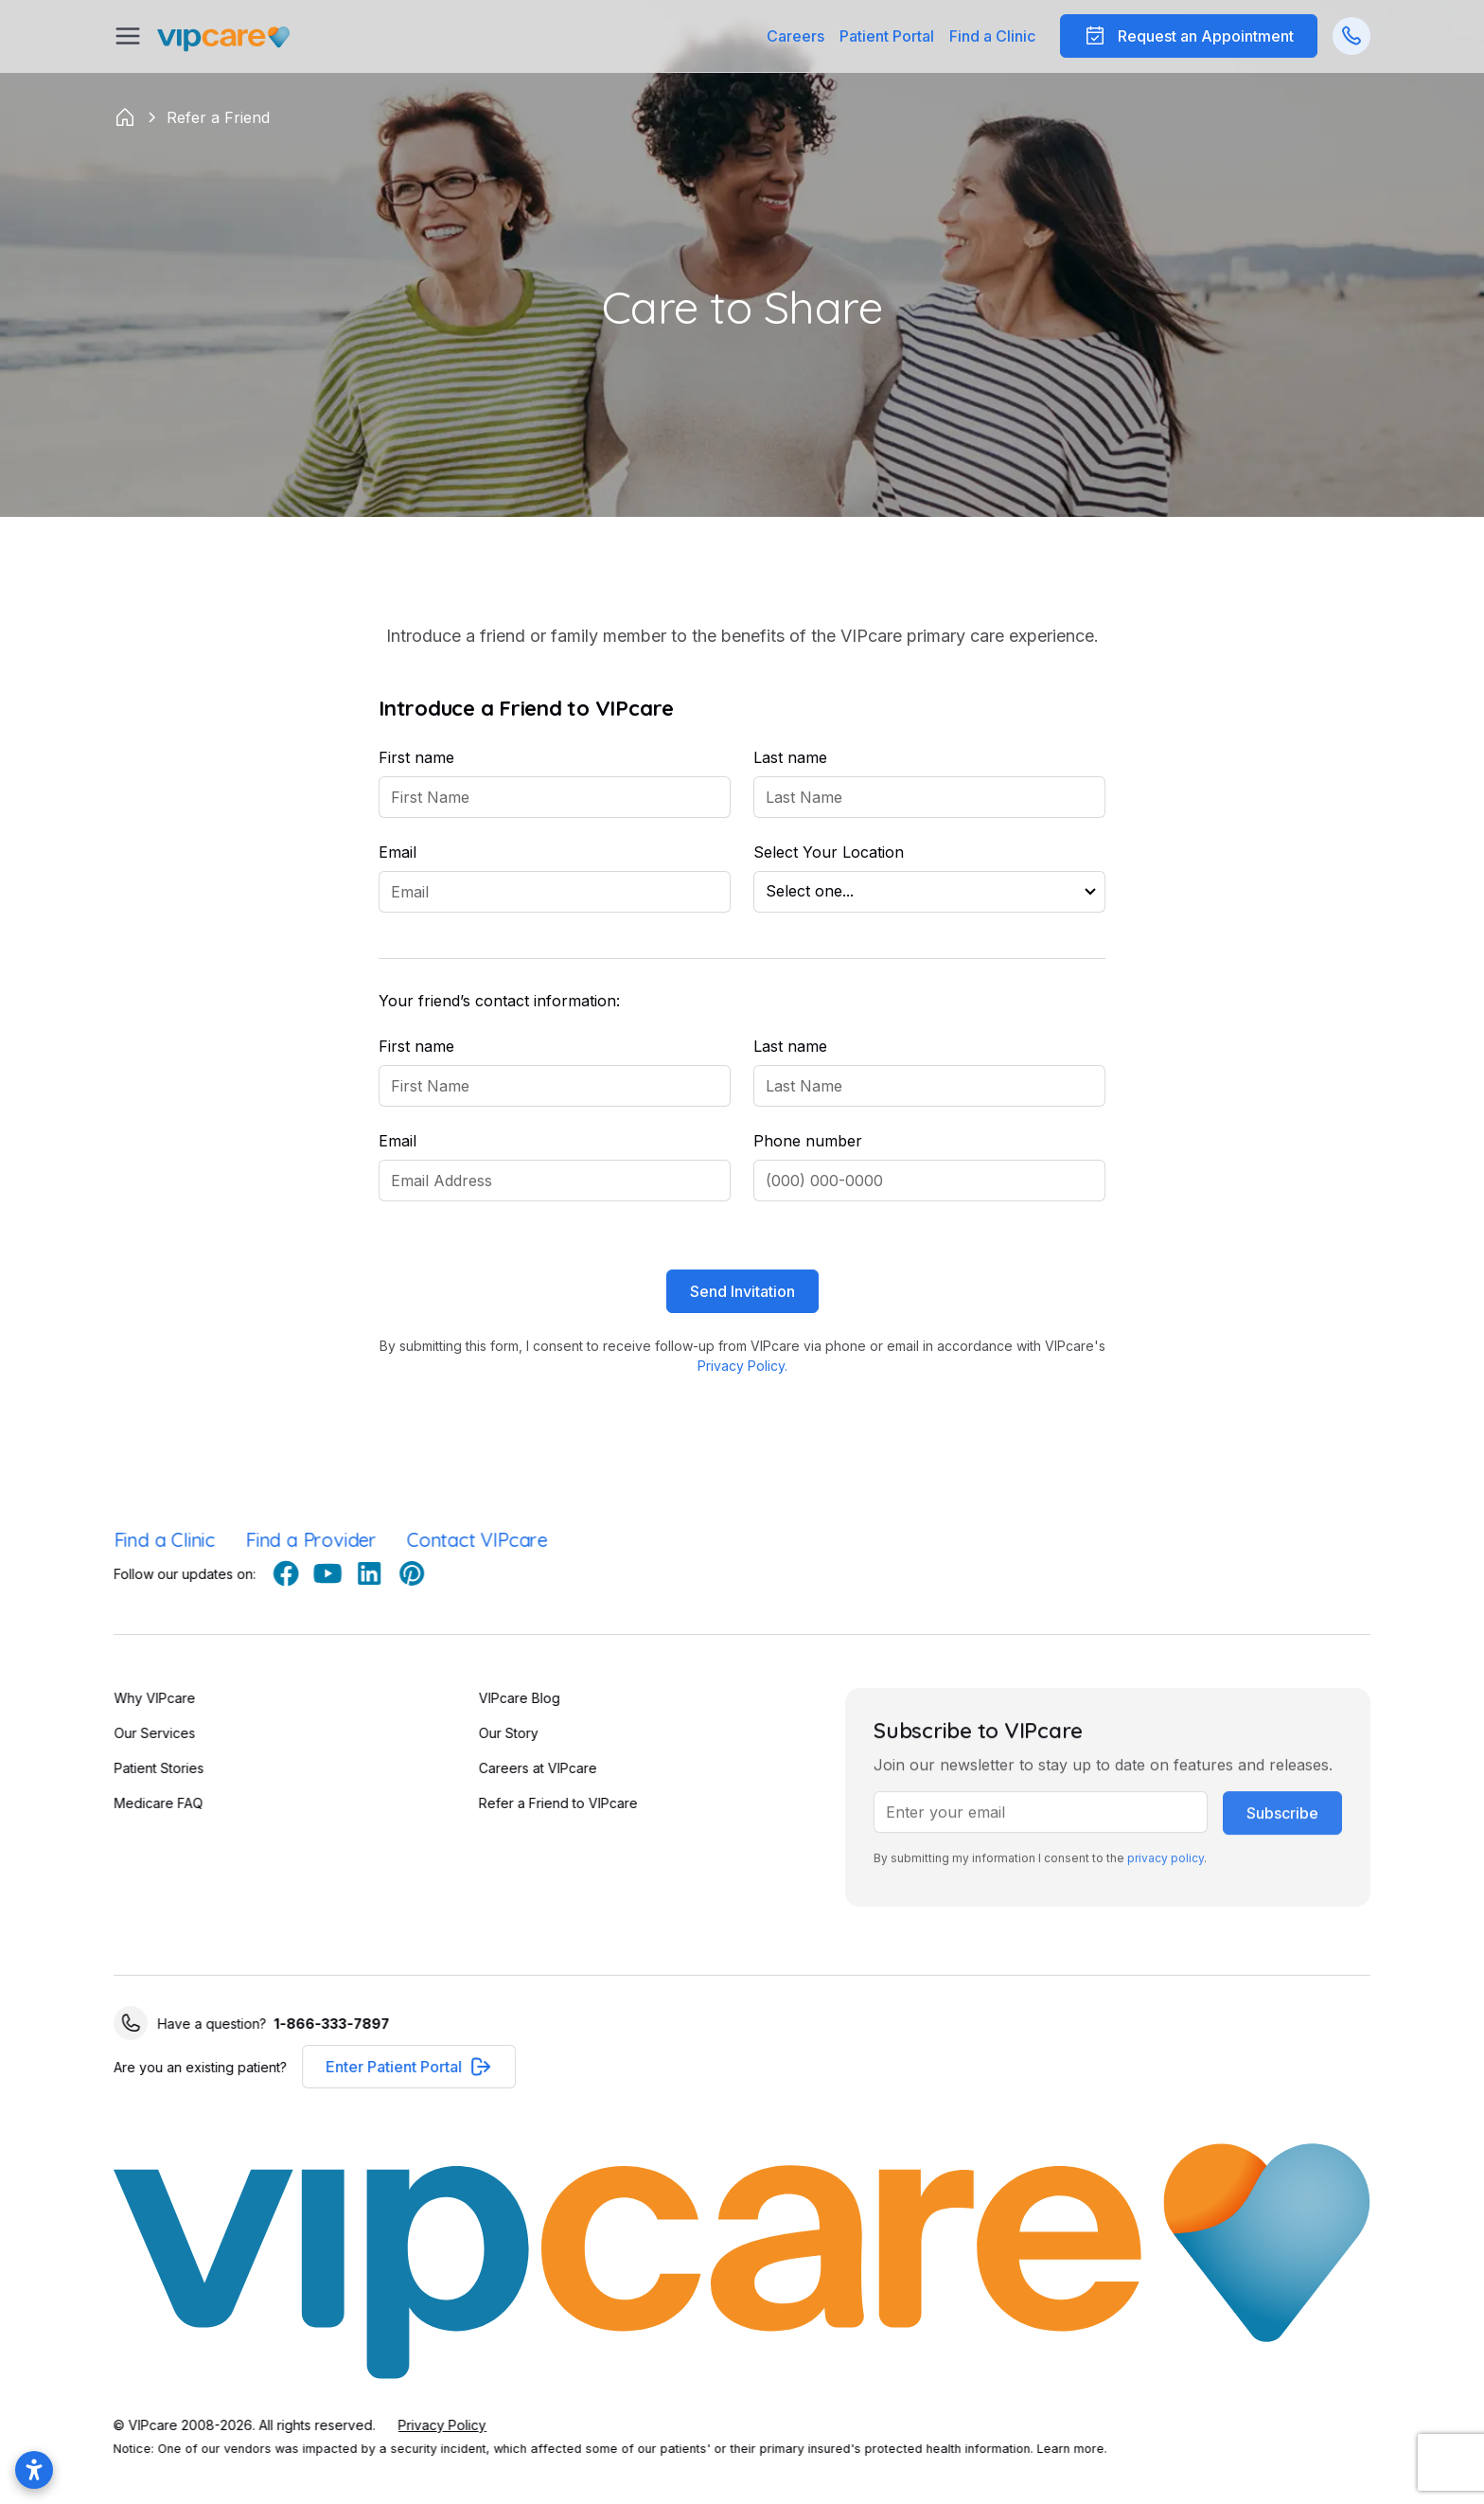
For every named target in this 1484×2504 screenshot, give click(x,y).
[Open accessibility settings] (34, 2470)
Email (397, 852)
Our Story (491, 1733)
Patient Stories (154, 1768)
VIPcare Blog (501, 1698)
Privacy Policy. (742, 1366)
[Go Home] (223, 36)
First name (416, 757)
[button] (886, 36)
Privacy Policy (447, 2425)
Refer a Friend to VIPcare (540, 1803)
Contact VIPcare (471, 1540)
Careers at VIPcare (520, 1768)
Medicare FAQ (153, 1803)
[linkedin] (388, 1573)
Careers (795, 36)
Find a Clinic (992, 36)
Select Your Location (828, 852)
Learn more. (1077, 2449)
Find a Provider (305, 1540)
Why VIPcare (149, 1698)
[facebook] (305, 1573)
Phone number (807, 1140)
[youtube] (346, 1573)
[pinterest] (430, 1573)
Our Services (149, 1733)
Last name (790, 757)
